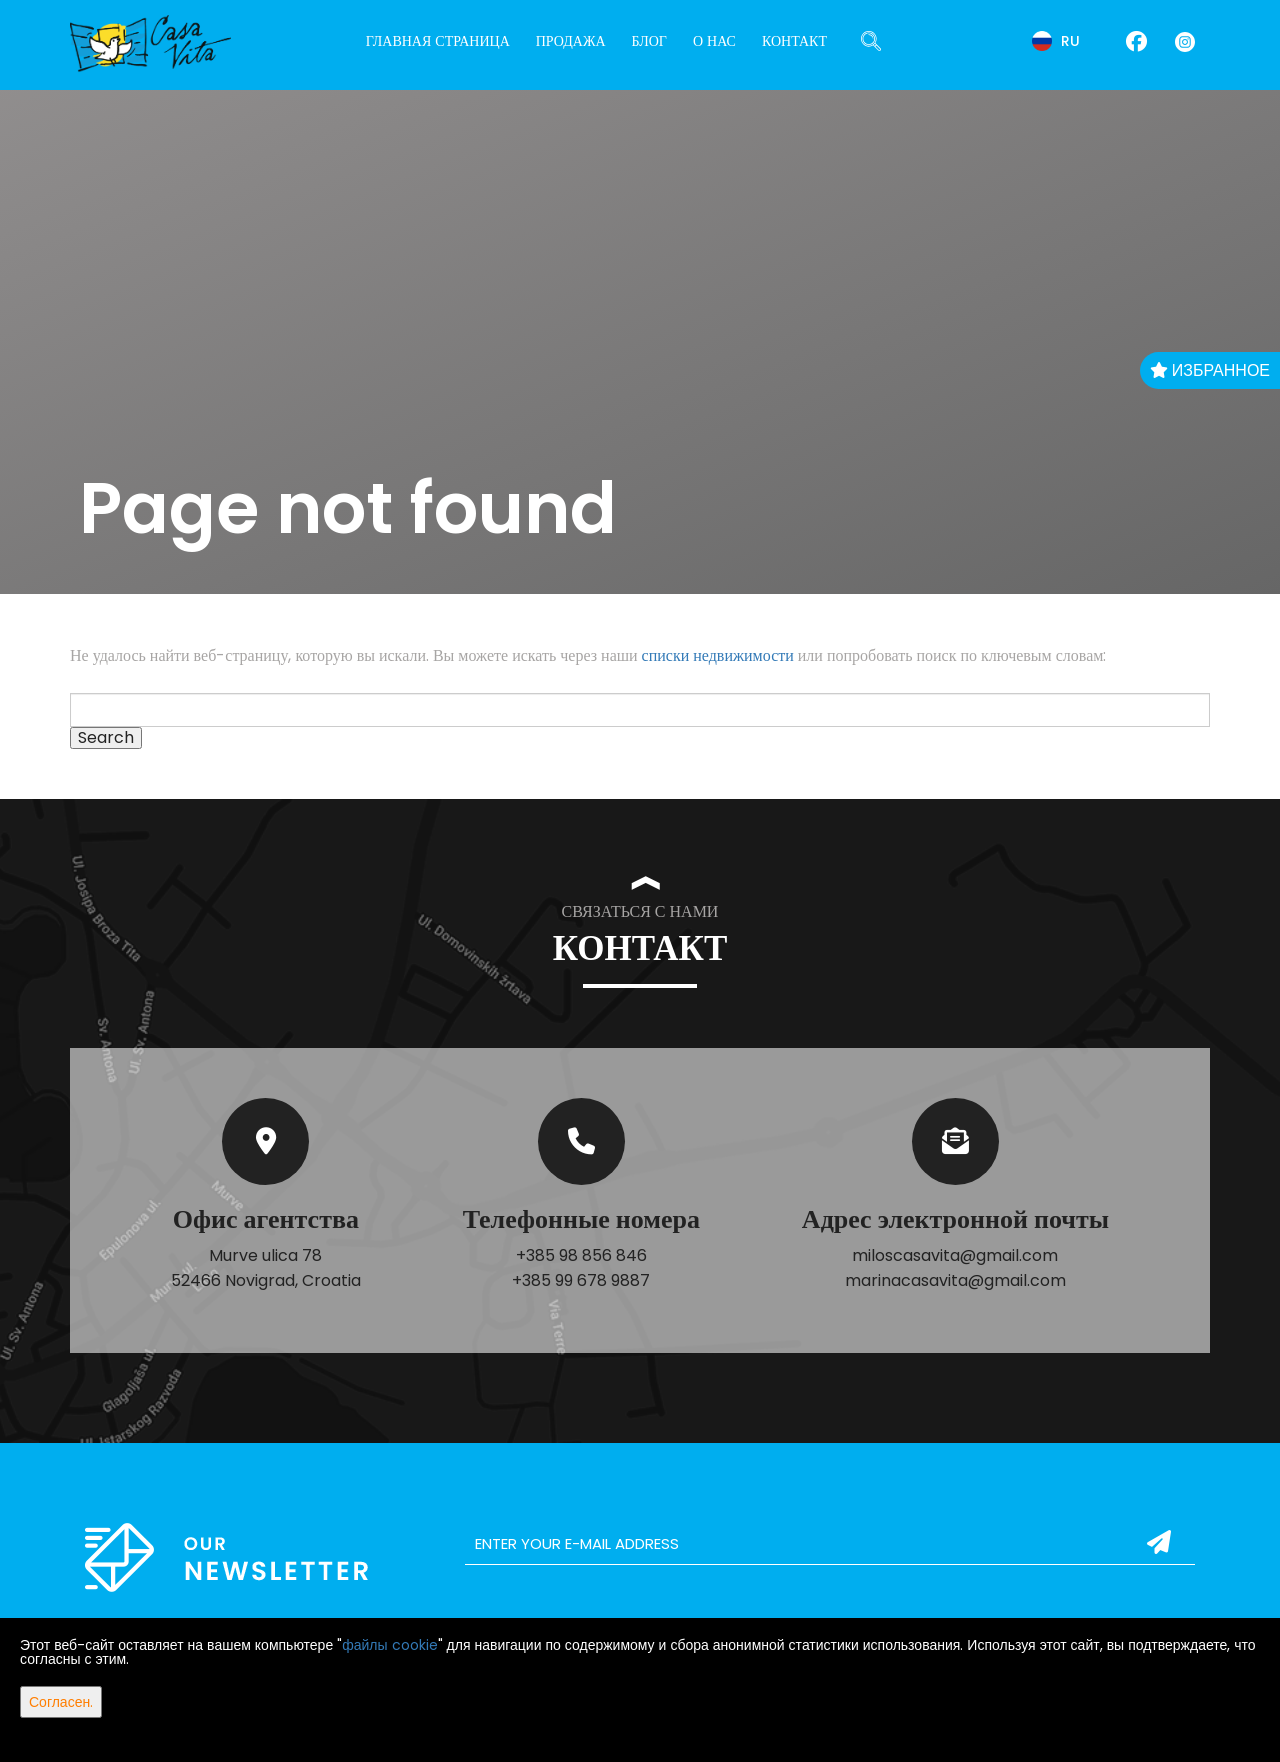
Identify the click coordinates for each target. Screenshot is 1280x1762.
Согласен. (61, 1702)
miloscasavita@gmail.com (955, 1255)
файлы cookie (389, 1645)
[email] (830, 1544)
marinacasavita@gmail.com (955, 1280)
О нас (714, 41)
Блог (649, 41)
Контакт (794, 41)
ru (1056, 41)
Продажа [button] (571, 41)
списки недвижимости (718, 655)
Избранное (1210, 370)
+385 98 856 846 (581, 1255)
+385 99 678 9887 (581, 1280)
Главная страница (438, 41)
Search (106, 738)
